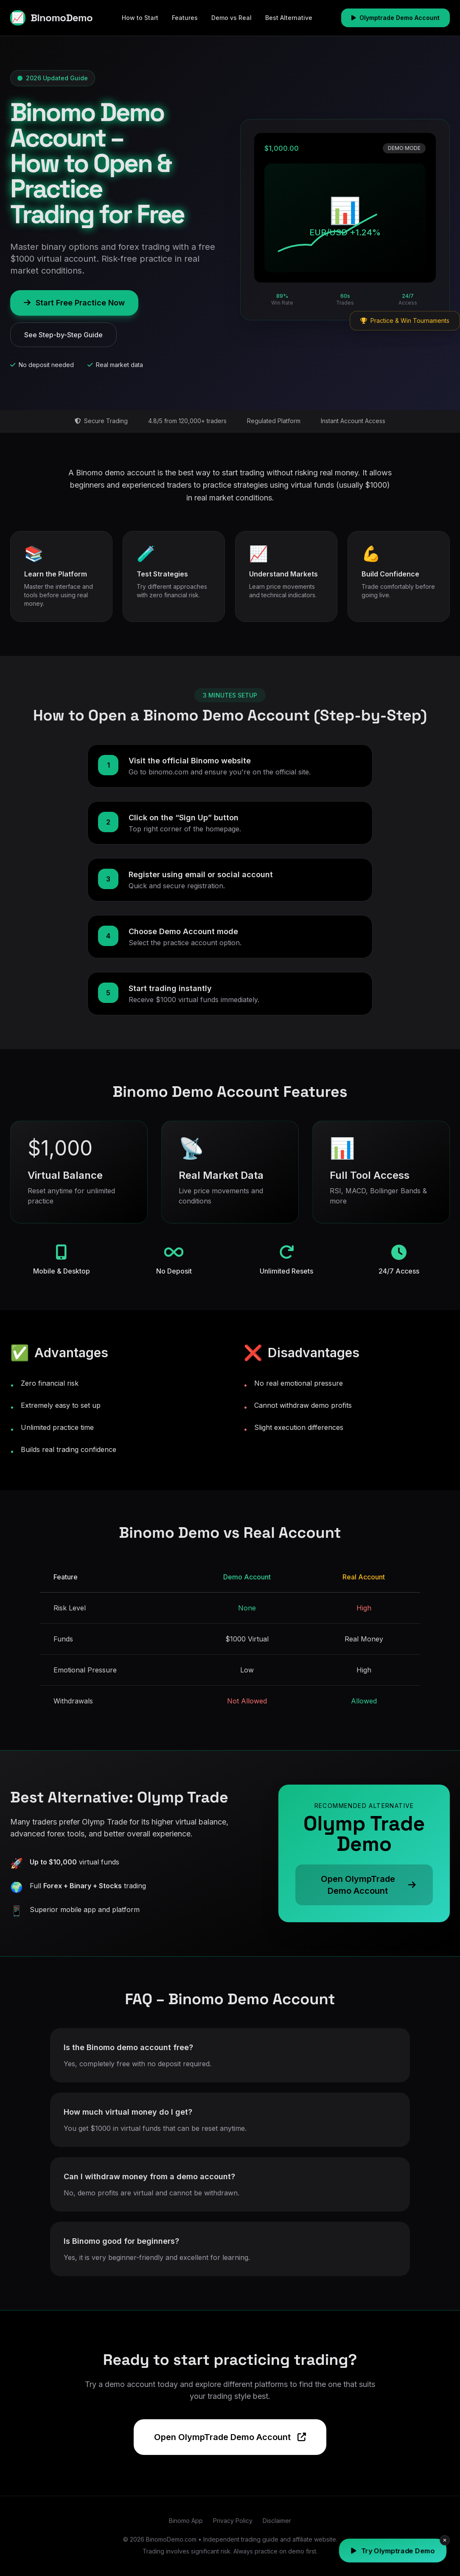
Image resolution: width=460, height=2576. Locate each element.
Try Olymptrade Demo (393, 2550)
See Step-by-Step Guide (63, 334)
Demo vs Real (231, 17)
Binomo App (186, 2520)
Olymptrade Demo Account (395, 17)
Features (185, 17)
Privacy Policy (232, 2520)
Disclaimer (277, 2520)
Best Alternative (288, 17)
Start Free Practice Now (74, 302)
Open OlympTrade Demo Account (230, 2437)
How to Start (140, 17)
